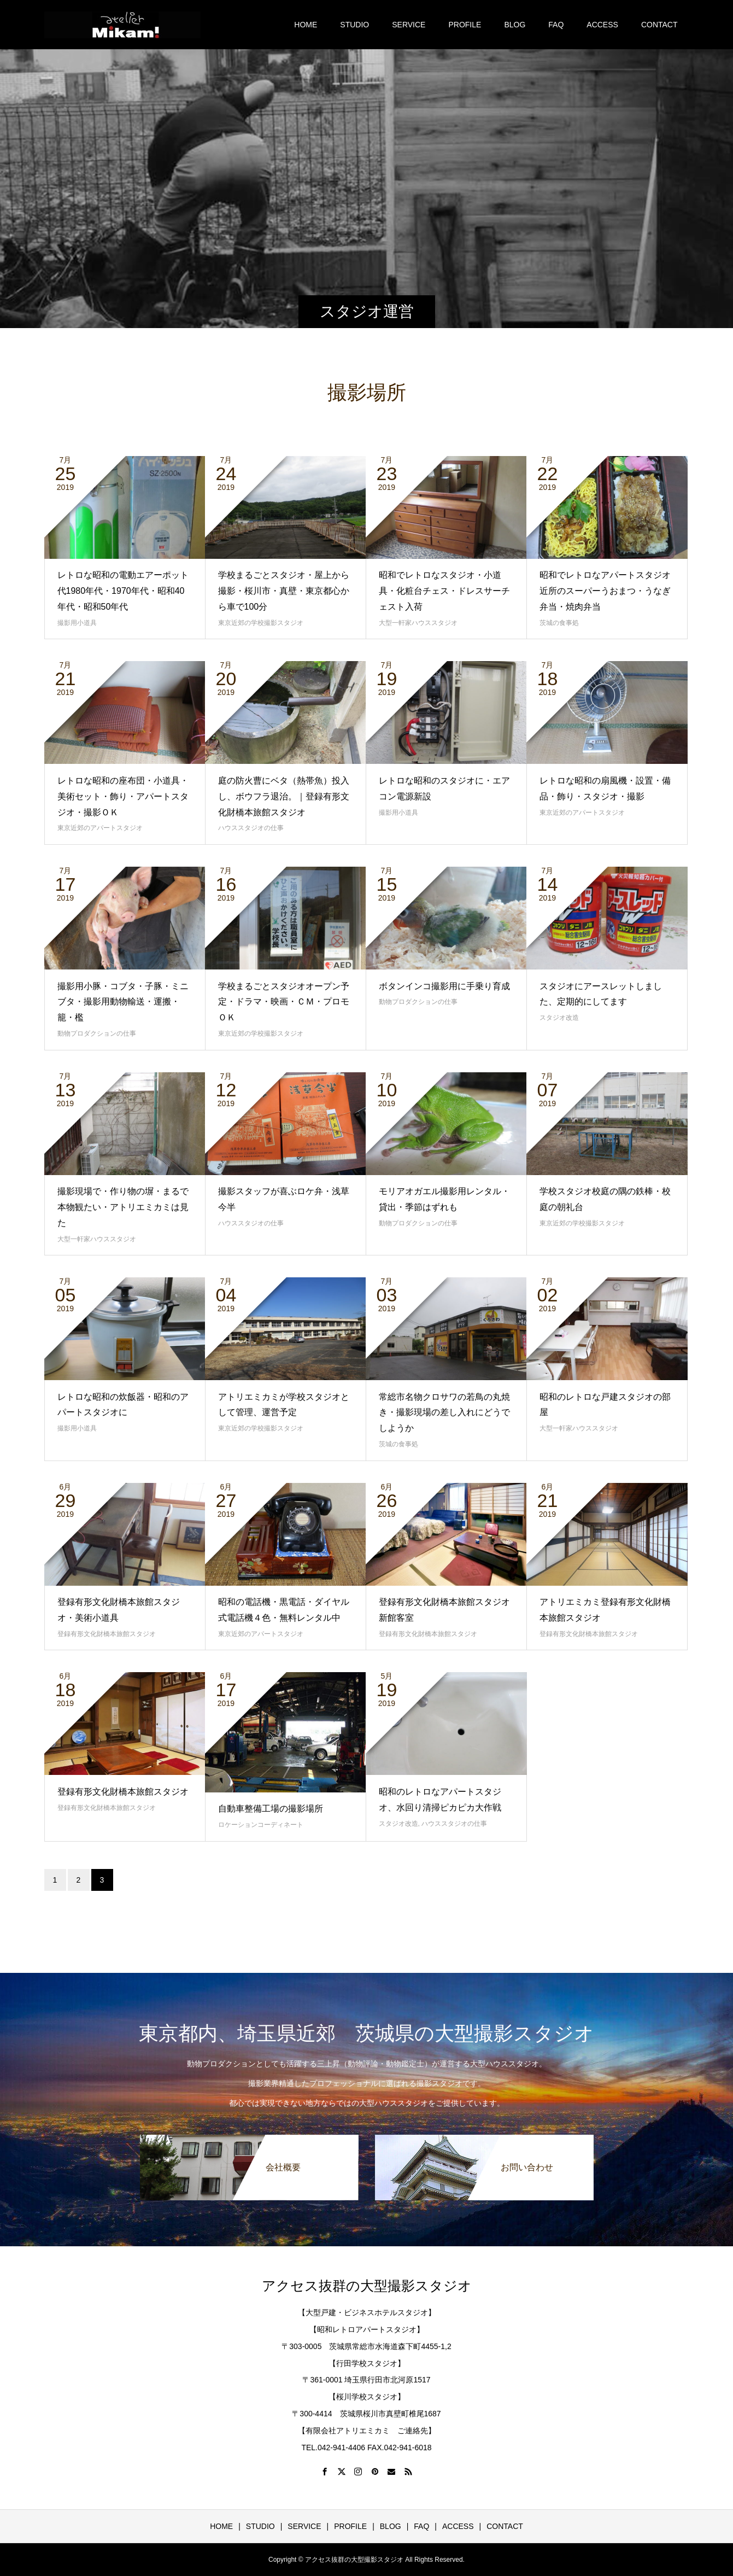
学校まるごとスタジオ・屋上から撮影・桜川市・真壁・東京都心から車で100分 (283, 590)
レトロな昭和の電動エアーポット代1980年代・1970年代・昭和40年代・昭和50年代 (123, 590)
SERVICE (408, 24)
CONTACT (659, 24)
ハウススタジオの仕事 (251, 828)
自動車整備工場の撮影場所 (270, 1808)
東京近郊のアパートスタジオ (100, 828)
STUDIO (354, 24)
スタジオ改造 (559, 1017)
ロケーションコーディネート (260, 1825)
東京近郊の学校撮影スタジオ (260, 623)
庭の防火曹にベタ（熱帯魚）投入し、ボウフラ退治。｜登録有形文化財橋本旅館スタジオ (283, 796)
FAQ (556, 24)
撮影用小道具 (77, 623)
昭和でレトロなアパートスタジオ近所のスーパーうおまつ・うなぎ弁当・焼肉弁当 (605, 590)
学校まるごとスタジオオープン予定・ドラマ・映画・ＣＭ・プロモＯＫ (283, 1002)
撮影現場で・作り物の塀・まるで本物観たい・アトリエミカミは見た (123, 1207)
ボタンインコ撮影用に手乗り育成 (444, 986)
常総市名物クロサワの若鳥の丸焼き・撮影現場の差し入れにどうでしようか (444, 1412)
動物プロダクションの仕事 (96, 1033)
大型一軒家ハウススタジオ (418, 623)
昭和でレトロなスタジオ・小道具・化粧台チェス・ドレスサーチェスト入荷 (444, 590)
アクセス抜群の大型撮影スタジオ (367, 2286)
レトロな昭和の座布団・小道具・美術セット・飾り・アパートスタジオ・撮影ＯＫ (123, 796)
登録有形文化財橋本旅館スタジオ (106, 1634)
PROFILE (464, 24)
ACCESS (602, 24)
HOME (305, 24)
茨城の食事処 (559, 623)
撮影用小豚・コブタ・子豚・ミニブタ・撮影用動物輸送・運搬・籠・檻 (123, 1002)
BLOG (514, 24)
